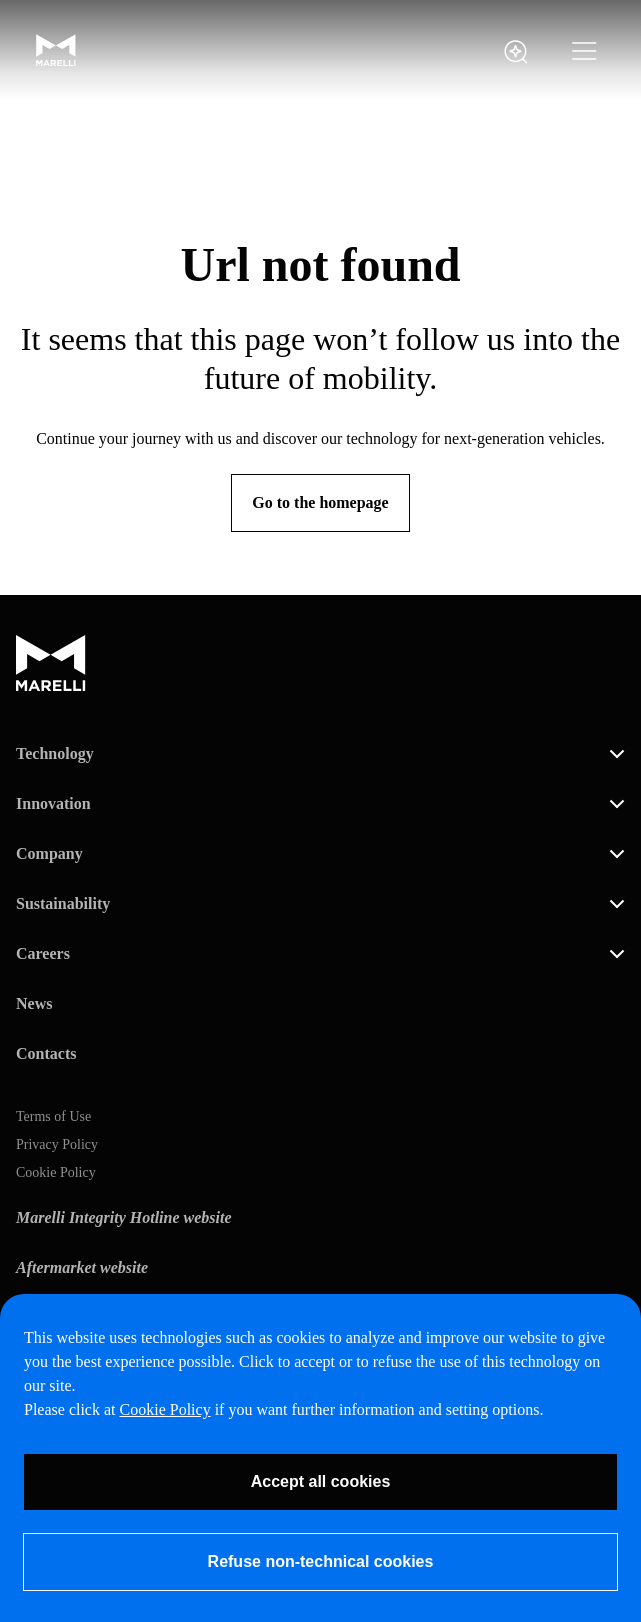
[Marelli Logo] (56, 61)
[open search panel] (516, 52)
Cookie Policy (56, 1173)
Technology (55, 753)
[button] (584, 52)
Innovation (53, 803)
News (34, 1003)
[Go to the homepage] (320, 503)
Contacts (46, 1053)
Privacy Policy (57, 1145)
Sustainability (63, 903)
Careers (43, 953)
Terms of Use (53, 1117)
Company (49, 853)
